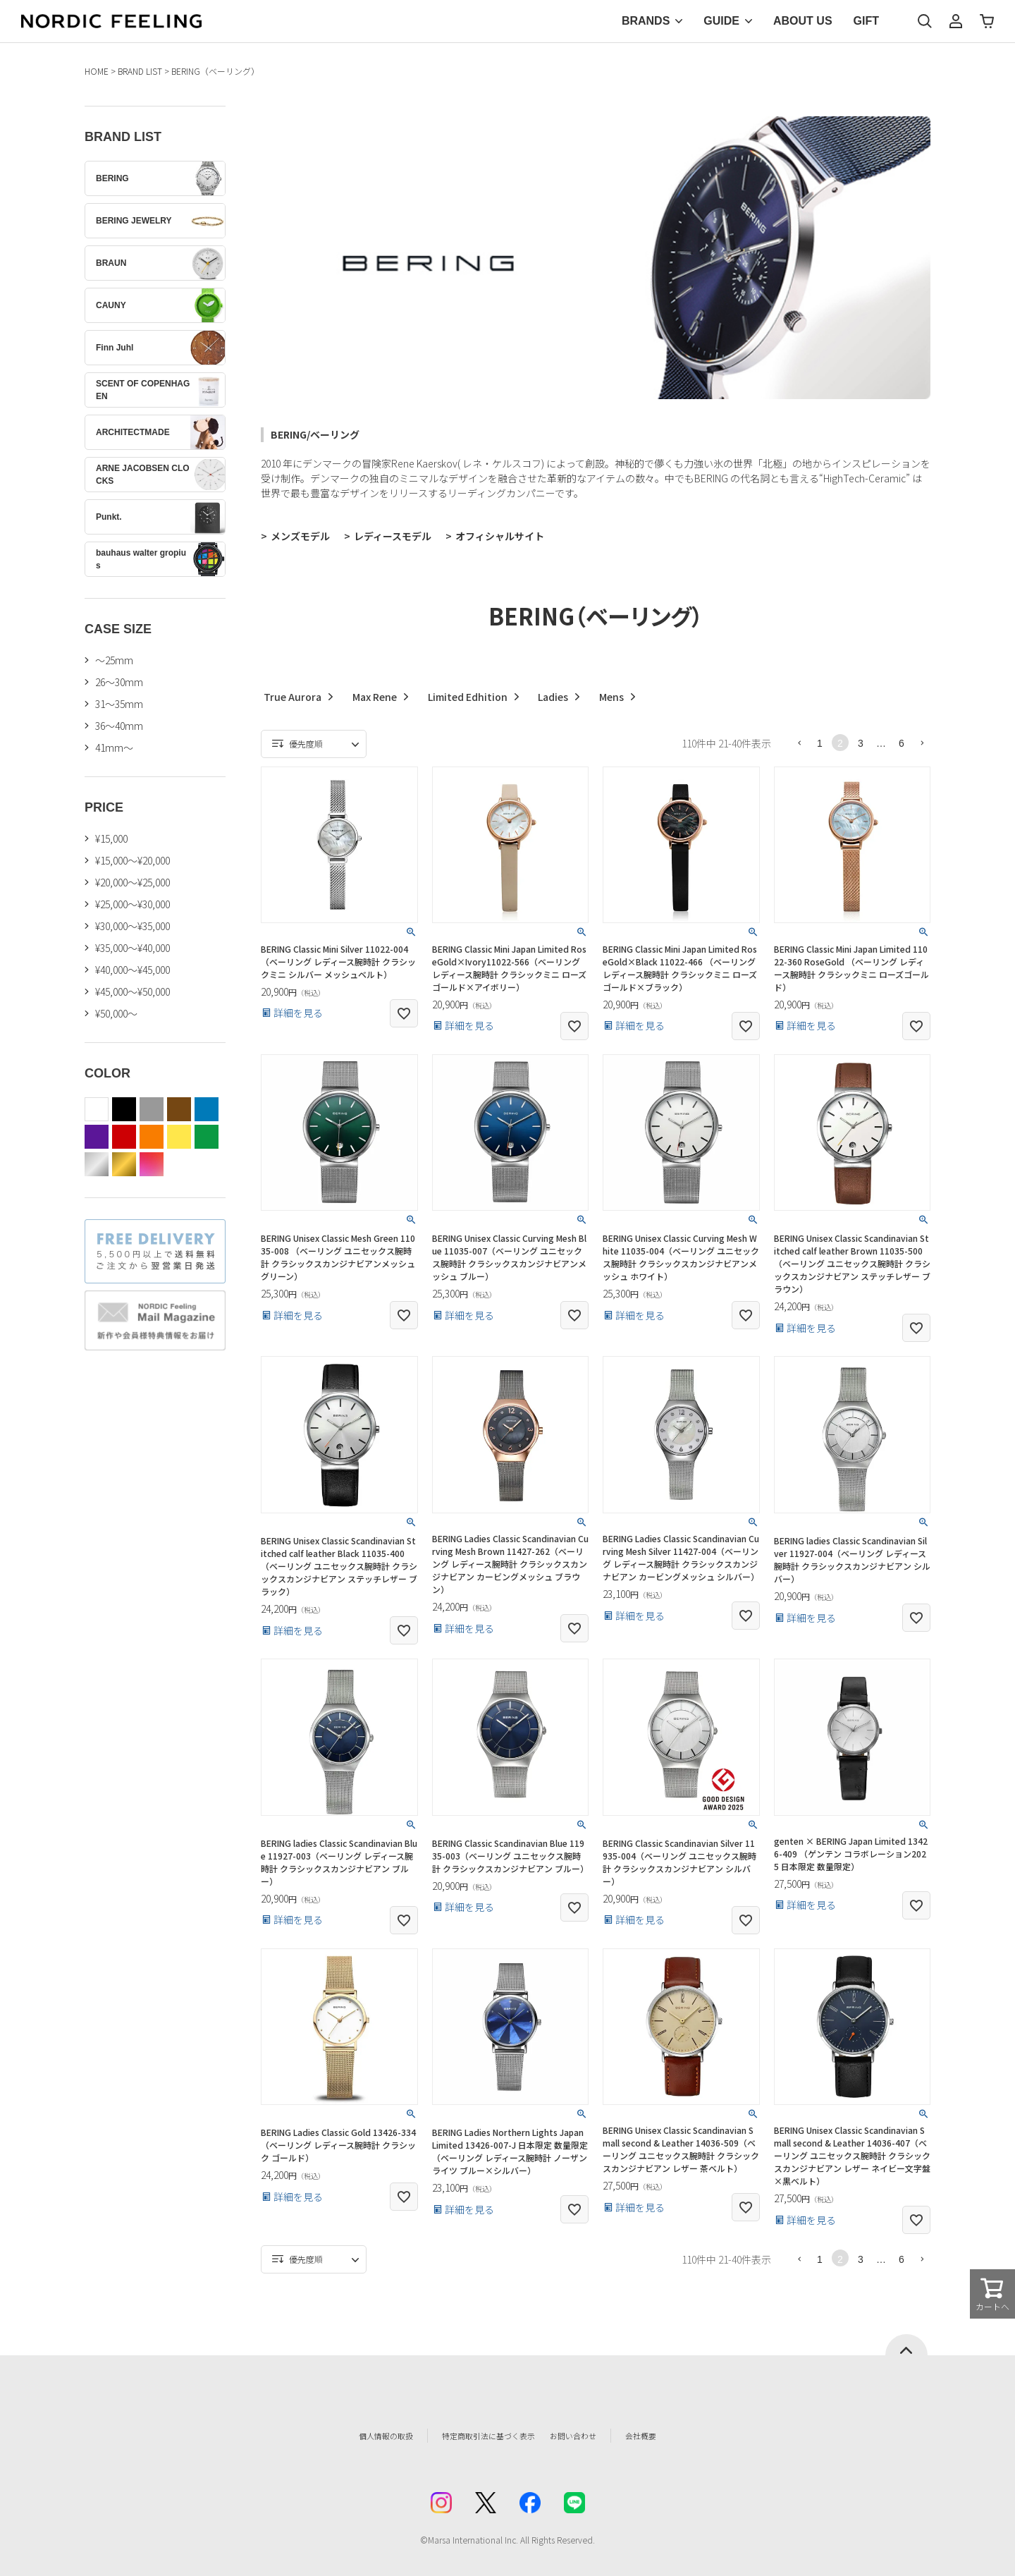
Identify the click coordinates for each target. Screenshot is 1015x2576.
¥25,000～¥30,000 (132, 904)
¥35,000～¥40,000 (132, 948)
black (124, 1109)
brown (179, 1109)
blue (207, 1109)
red (124, 1137)
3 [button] (860, 743)
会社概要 (674, 2436)
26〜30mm (119, 682)
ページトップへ (906, 2344)
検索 (925, 21)
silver (97, 1164)
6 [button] (901, 743)
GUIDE (721, 21)
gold (124, 1164)
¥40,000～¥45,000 (132, 970)
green (207, 1137)
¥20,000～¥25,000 (132, 882)
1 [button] (820, 743)
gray (152, 1109)
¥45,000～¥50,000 (132, 991)
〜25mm (114, 660)
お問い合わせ (596, 2436)
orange (152, 1137)
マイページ (956, 21)
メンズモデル (300, 536)
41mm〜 (114, 747)
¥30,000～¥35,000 (132, 926)
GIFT (866, 21)
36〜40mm (119, 726)
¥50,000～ (116, 1013)
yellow (179, 1137)
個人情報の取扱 (355, 2436)
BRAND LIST (140, 71)
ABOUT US (802, 21)
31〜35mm (119, 704)
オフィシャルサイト (499, 536)
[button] (799, 742)
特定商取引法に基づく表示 (478, 2436)
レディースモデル (392, 536)
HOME (97, 71)
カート (987, 21)
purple (97, 1137)
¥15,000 (111, 838)
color (152, 1164)
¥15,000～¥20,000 (132, 860)
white (97, 1109)
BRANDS (646, 21)
